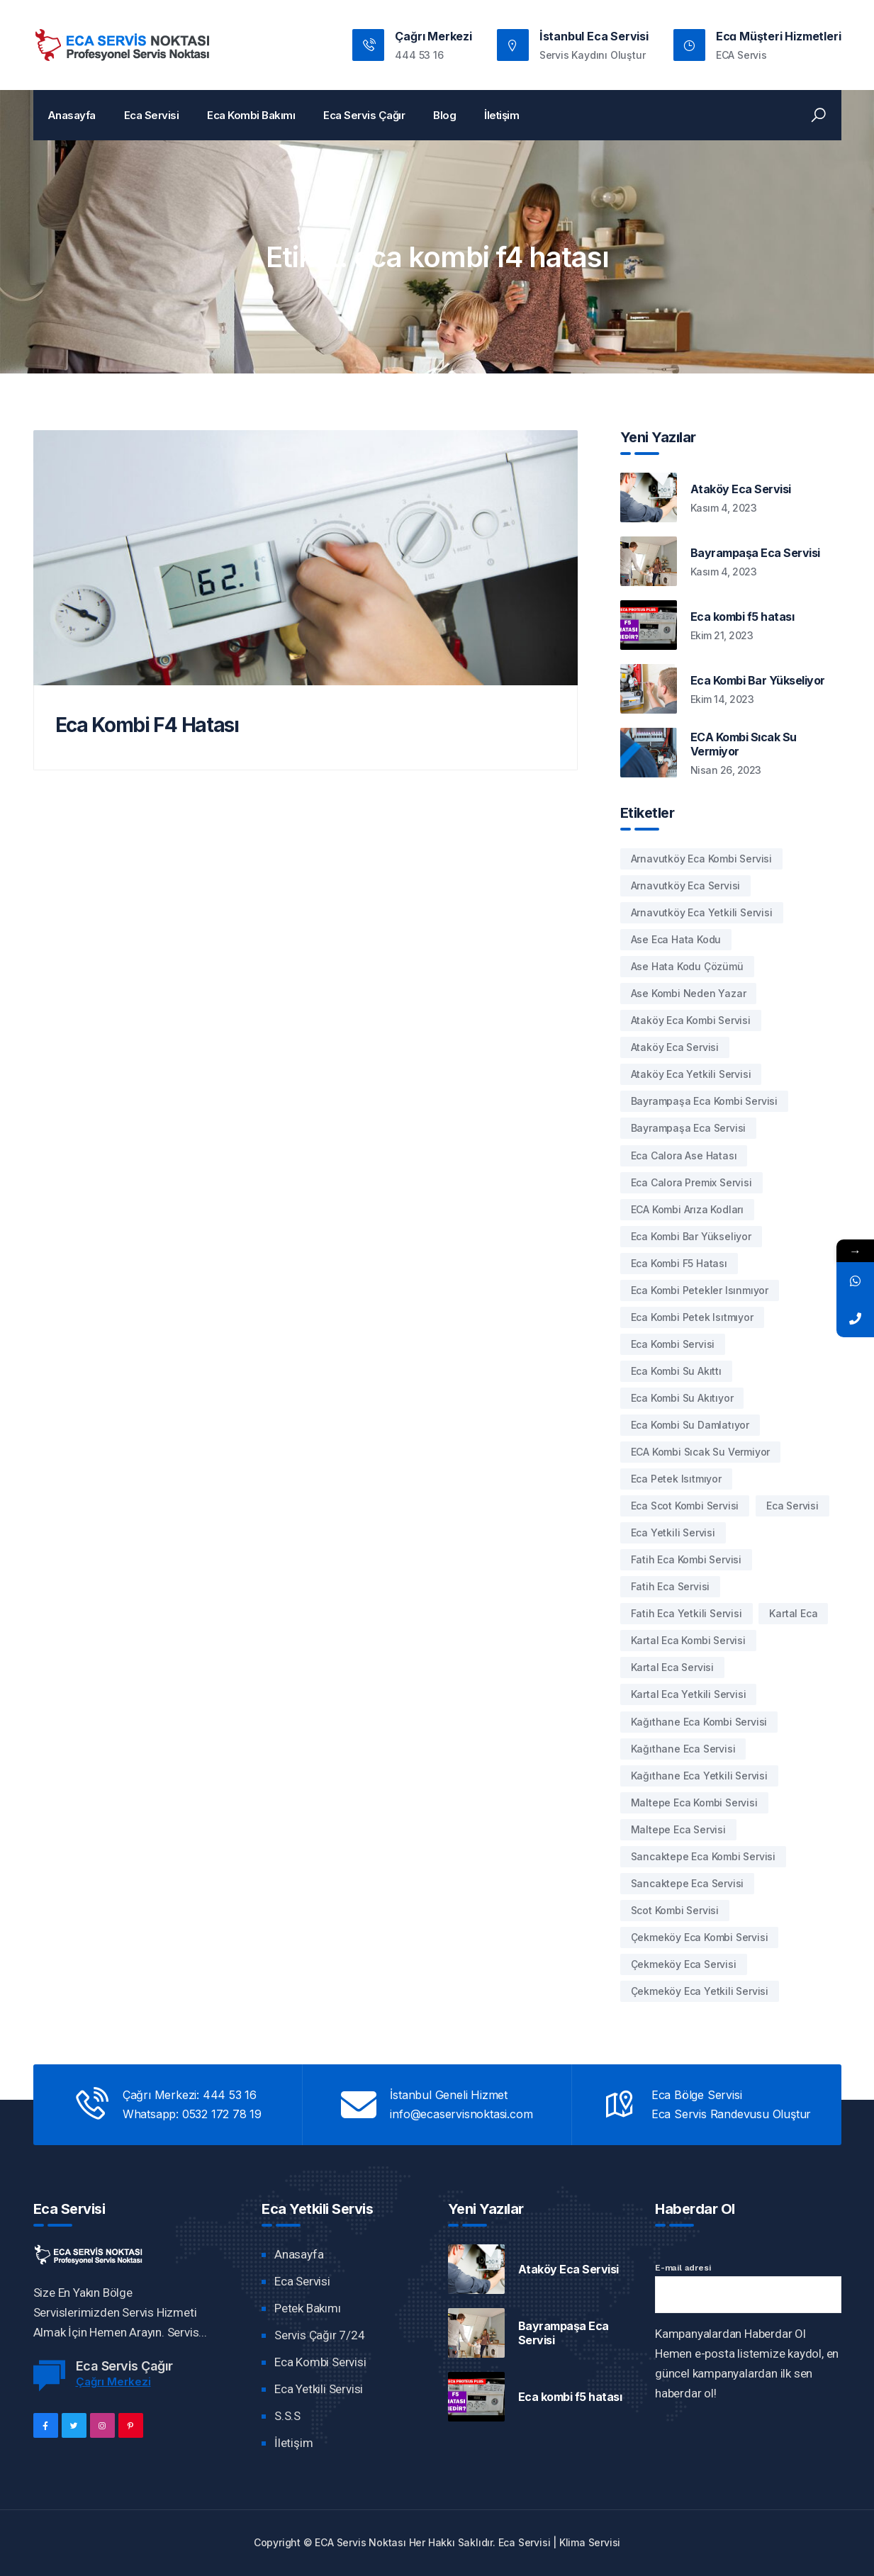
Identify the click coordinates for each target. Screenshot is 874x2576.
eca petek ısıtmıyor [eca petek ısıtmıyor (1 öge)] (676, 1479)
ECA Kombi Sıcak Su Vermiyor (743, 744)
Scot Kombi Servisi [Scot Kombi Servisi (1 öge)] (675, 1910)
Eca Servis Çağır (364, 115)
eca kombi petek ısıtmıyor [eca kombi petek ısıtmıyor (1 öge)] (692, 1317)
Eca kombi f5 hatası (742, 616)
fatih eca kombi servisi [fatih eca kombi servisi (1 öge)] (686, 1559)
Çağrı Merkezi (113, 2381)
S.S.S (287, 2416)
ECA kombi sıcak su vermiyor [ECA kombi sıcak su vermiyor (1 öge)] (701, 1452)
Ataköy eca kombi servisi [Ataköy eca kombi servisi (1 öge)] (691, 1020)
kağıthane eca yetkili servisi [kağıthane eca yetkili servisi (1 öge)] (699, 1776)
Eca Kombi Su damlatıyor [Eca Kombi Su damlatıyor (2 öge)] (690, 1425)
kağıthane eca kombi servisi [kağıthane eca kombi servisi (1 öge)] (699, 1722)
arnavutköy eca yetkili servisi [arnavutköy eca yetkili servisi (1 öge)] (702, 912)
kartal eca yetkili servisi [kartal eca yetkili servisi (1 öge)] (688, 1694)
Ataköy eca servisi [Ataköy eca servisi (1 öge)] (675, 1047)
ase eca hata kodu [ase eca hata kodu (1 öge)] (676, 939)
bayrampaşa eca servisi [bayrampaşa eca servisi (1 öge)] (688, 1128)
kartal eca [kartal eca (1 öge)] (793, 1613)
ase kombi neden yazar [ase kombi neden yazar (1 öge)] (688, 993)
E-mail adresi (682, 2268)
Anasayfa (71, 115)
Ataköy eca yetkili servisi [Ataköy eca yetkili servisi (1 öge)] (691, 1074)
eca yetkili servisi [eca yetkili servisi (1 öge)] (673, 1532)
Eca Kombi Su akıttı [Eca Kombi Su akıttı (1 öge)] (676, 1371)
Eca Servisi (151, 115)
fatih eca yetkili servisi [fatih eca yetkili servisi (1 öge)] (686, 1613)
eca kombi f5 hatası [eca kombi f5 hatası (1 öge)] (679, 1263)
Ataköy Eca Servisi (740, 489)
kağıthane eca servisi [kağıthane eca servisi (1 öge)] (683, 1749)
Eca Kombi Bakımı (251, 115)
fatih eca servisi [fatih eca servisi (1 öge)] (670, 1586)
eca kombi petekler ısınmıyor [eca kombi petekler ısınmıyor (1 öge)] (699, 1290)
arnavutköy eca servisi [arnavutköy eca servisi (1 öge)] (686, 885)
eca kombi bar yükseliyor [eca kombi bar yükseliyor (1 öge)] (691, 1236)
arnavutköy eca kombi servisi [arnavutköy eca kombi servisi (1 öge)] (701, 859)
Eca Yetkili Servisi (318, 2389)
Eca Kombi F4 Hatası (147, 725)
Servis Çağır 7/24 (319, 2335)
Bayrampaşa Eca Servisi (755, 553)
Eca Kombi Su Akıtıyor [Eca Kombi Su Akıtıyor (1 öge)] (682, 1398)
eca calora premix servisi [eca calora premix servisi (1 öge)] (691, 1182)
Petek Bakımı (307, 2308)
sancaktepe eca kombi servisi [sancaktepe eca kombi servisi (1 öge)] (703, 1856)
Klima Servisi (589, 2542)
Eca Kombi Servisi (320, 2362)
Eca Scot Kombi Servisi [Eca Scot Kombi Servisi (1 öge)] (685, 1506)
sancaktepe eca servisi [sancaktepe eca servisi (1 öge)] (687, 1883)
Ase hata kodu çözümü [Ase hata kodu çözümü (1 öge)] (687, 966)
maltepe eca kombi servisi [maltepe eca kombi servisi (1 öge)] (694, 1802)
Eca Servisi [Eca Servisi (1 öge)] (792, 1506)
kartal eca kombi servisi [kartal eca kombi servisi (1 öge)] (688, 1640)
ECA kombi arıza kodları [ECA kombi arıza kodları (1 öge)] (687, 1209)
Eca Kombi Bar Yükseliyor (757, 680)
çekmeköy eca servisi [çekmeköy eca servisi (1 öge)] (683, 1964)
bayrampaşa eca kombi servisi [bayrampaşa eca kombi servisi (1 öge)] (704, 1101)
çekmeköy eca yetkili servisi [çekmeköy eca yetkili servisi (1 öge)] (699, 1991)
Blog (444, 115)
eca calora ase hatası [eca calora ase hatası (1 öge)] (684, 1155)
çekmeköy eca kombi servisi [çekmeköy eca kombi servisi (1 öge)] (699, 1937)
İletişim (501, 115)
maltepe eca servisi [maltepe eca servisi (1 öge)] (678, 1829)
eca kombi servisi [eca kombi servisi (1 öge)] (673, 1344)
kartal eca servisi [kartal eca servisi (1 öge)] (672, 1667)
